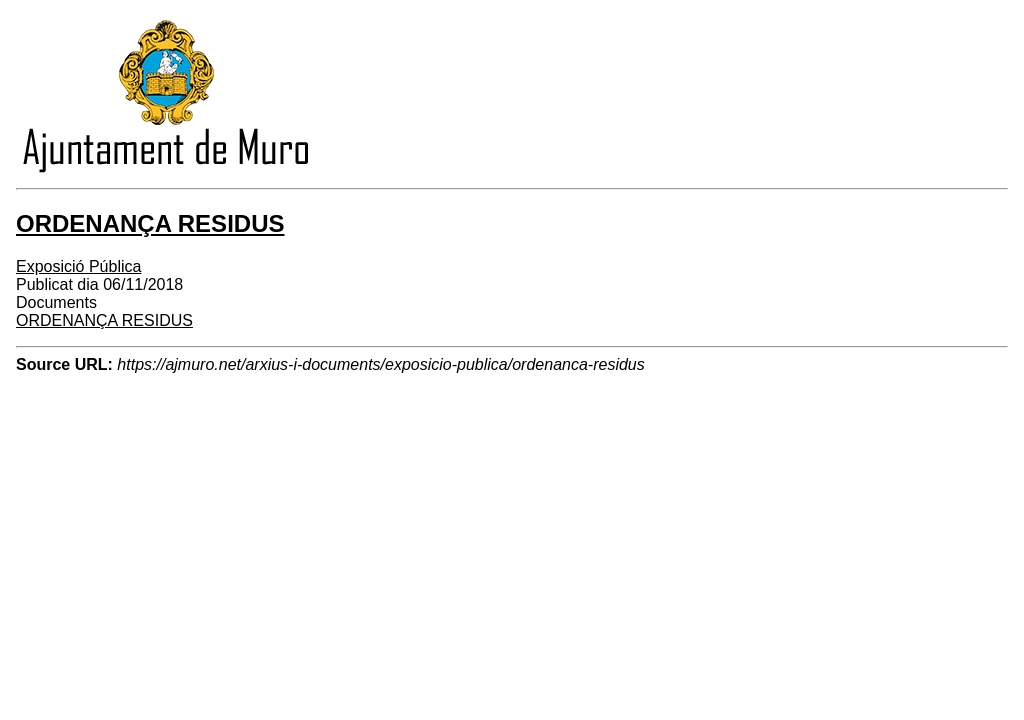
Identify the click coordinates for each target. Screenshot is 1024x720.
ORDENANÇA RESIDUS (104, 320)
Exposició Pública (78, 266)
